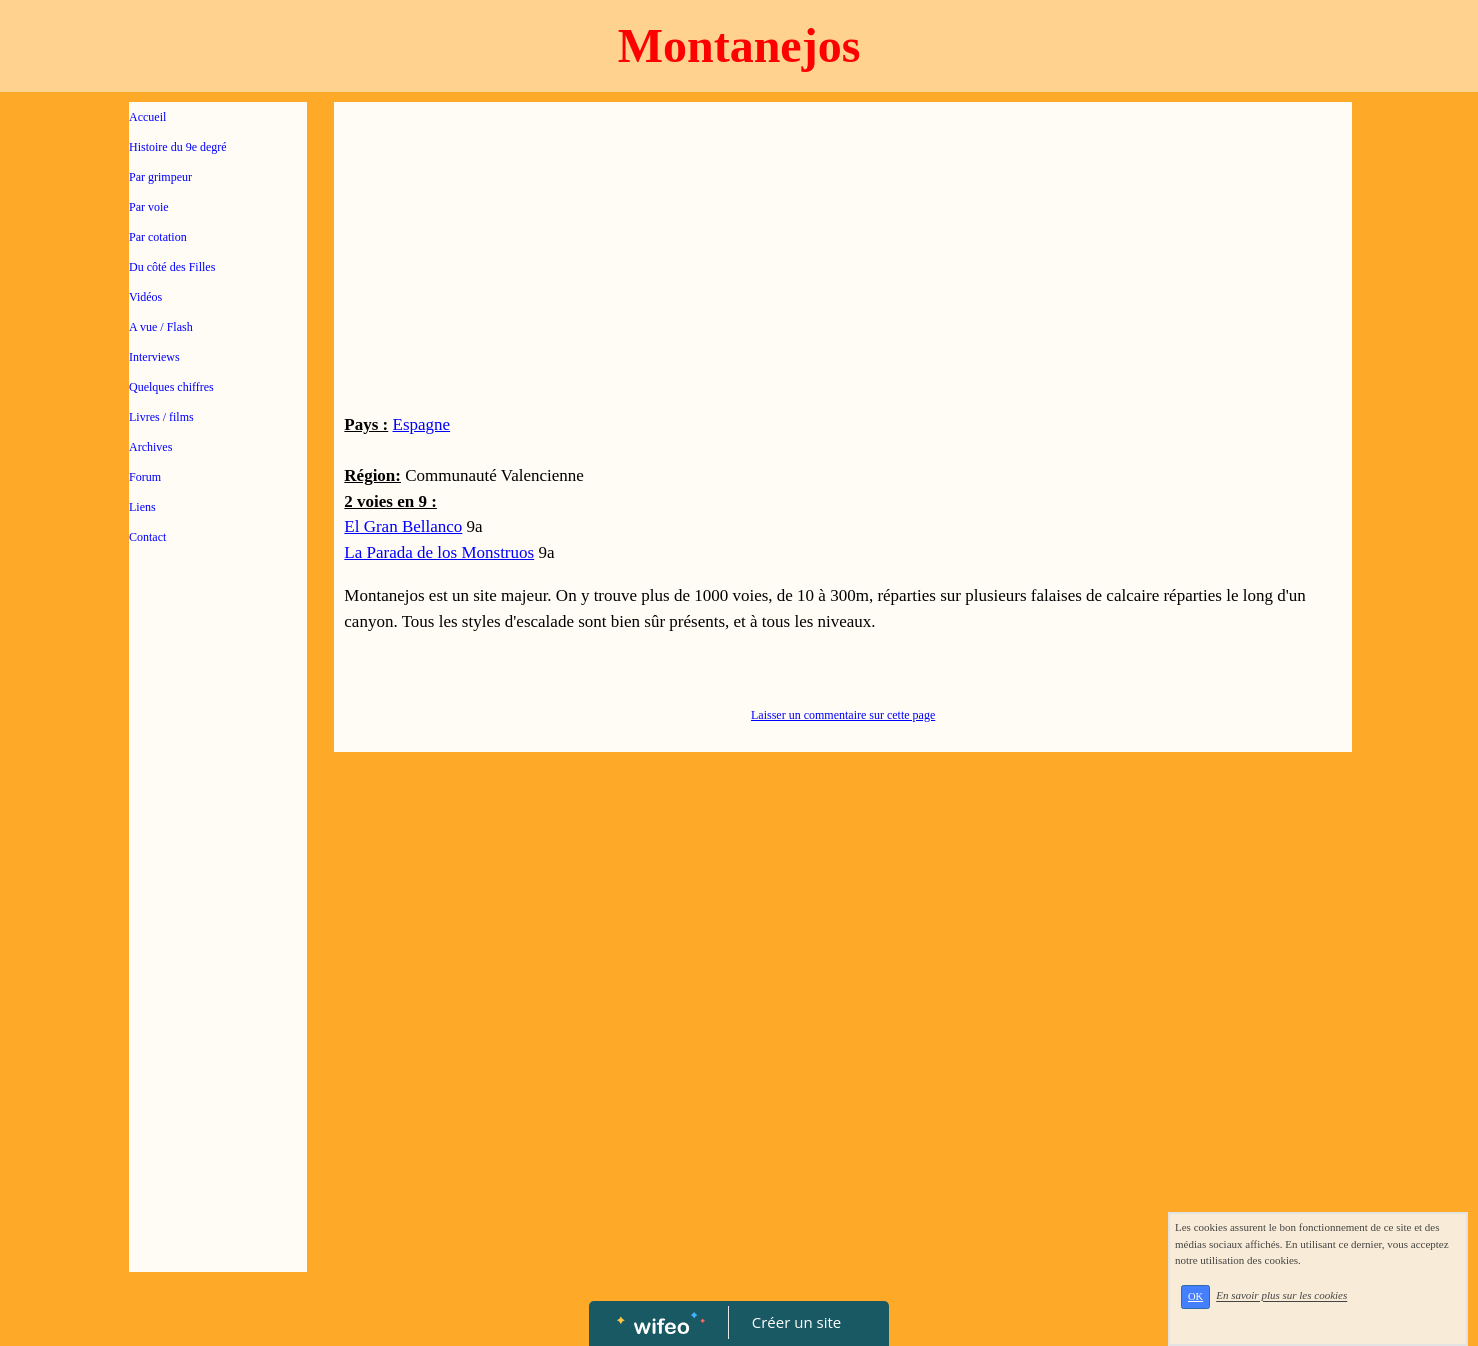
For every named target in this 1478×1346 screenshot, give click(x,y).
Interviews (154, 357)
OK (1195, 1296)
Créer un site (796, 1322)
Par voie (149, 207)
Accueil (147, 117)
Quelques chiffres (171, 387)
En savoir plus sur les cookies (1281, 1296)
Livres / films (161, 417)
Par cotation (158, 237)
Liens (142, 507)
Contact (147, 537)
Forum (145, 477)
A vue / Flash (161, 327)
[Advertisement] (218, 962)
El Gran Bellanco (403, 526)
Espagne (422, 424)
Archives (150, 447)
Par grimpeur (160, 177)
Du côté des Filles (172, 267)
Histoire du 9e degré (178, 147)
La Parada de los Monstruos (439, 552)
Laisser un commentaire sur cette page (843, 715)
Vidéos (145, 297)
